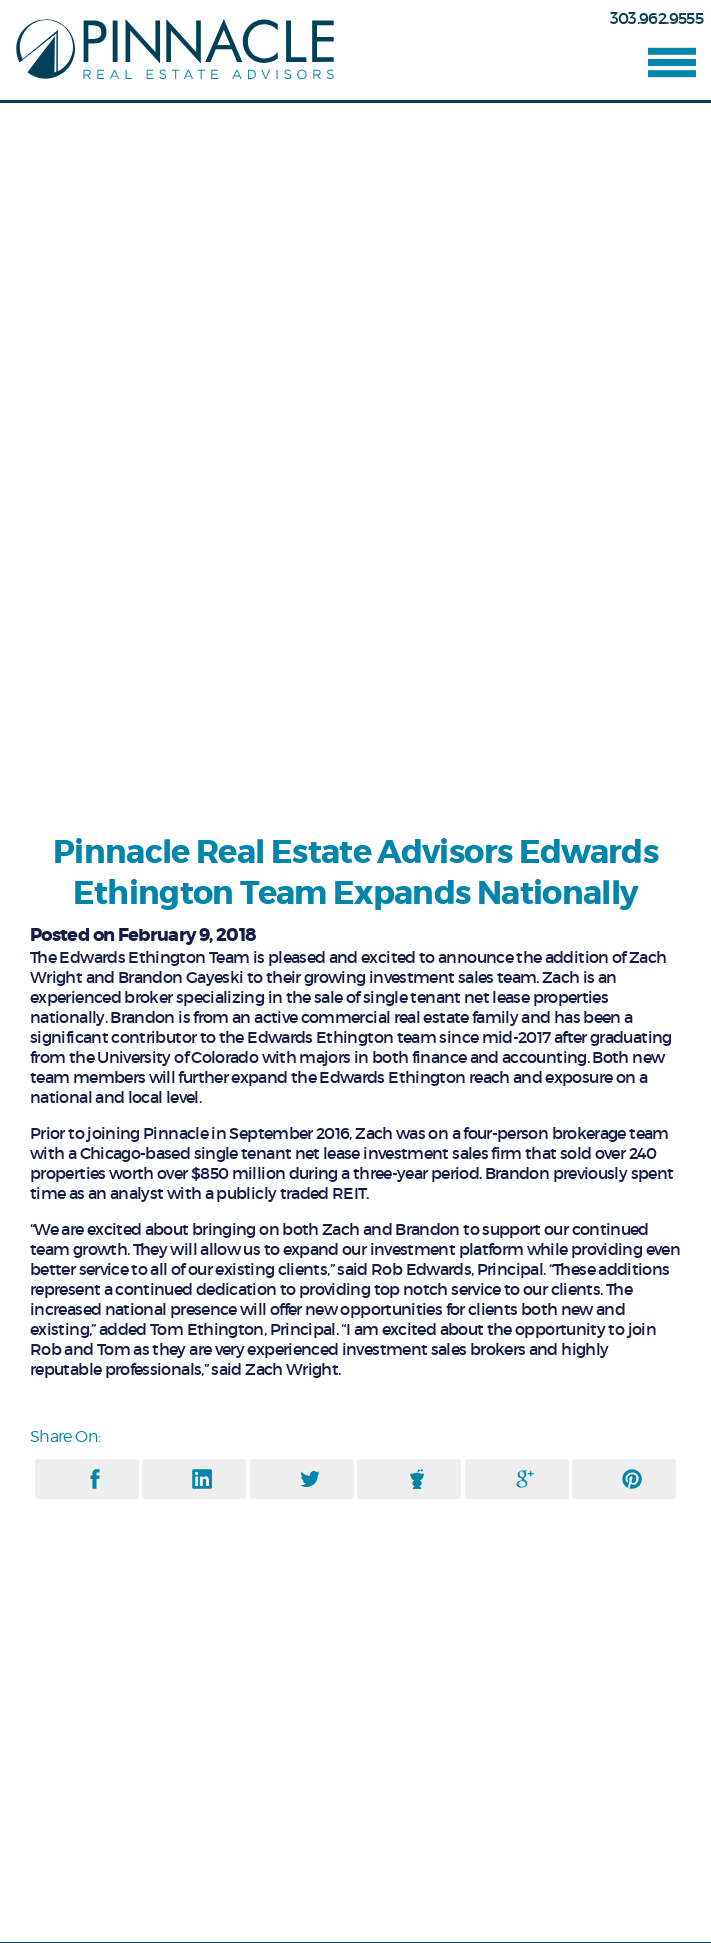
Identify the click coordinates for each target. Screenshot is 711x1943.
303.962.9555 (656, 18)
